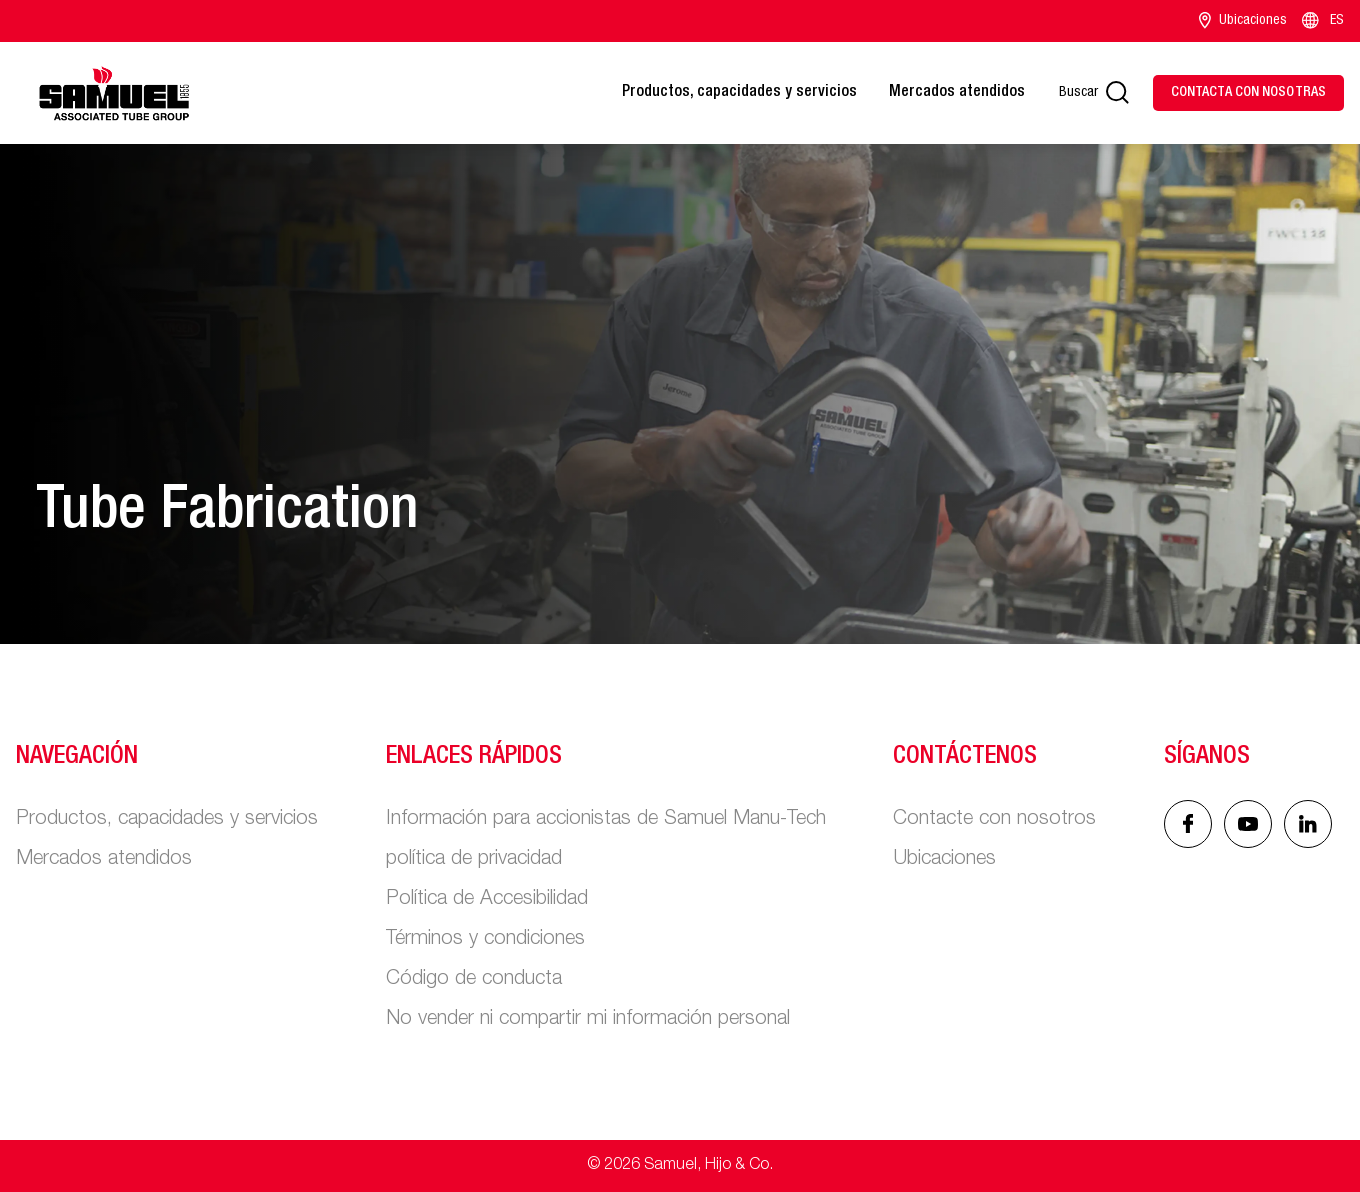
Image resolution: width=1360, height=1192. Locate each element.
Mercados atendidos (957, 93)
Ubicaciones (1243, 21)
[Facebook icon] (1188, 824)
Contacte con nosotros (994, 820)
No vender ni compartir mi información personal (588, 1020)
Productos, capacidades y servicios (739, 93)
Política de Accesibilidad (487, 900)
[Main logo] (114, 93)
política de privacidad (474, 860)
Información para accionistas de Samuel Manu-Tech (606, 820)
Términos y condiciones (485, 940)
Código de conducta (474, 980)
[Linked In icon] (1248, 824)
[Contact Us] (1248, 93)
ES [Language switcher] (1321, 21)
